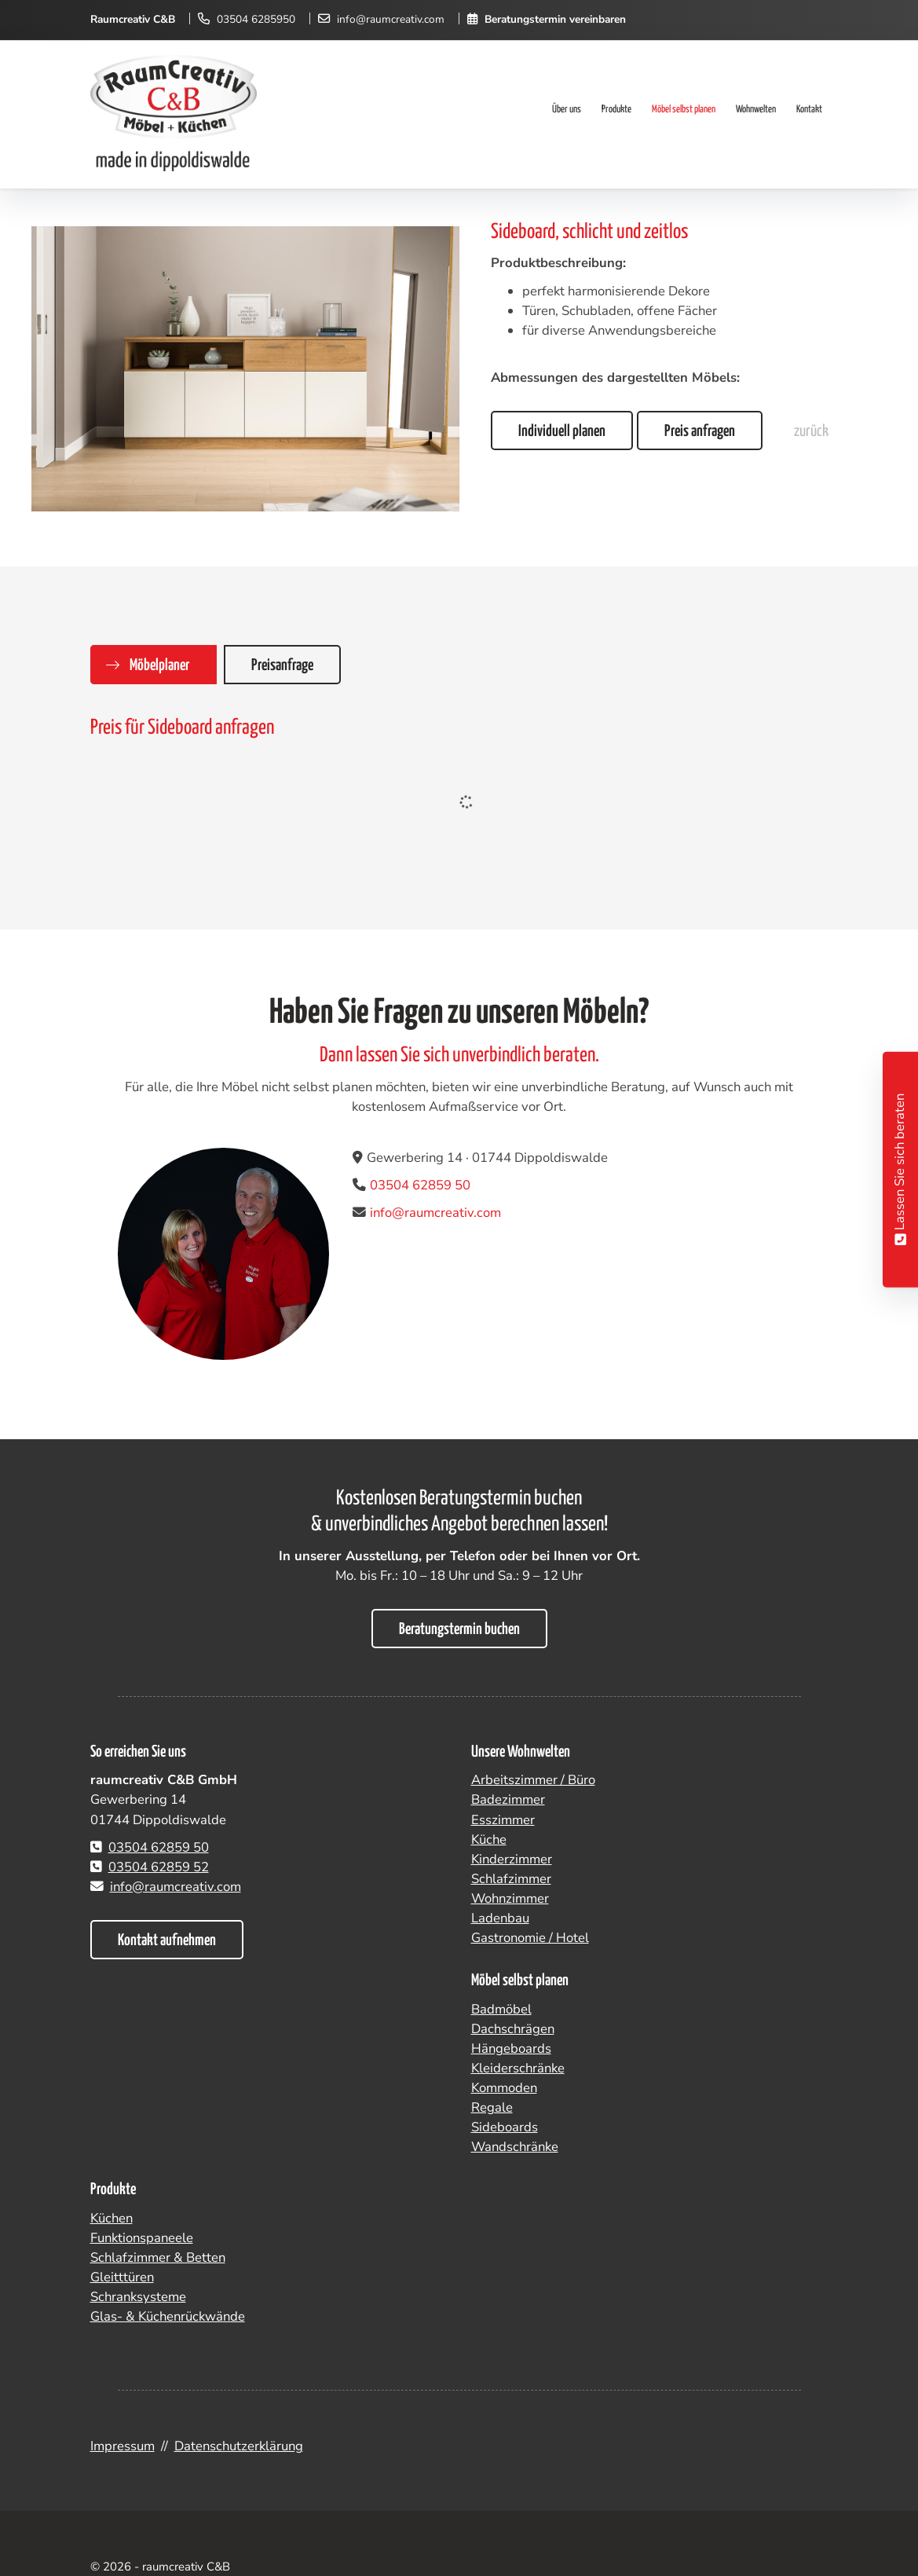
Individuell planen (561, 431)
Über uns (566, 109)
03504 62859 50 (420, 1185)
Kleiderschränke (518, 2068)
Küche (489, 1839)
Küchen (111, 2218)
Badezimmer (508, 1799)
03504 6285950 (256, 19)
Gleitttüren (122, 2277)
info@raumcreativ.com (390, 19)
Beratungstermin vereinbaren (555, 19)
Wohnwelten (756, 109)
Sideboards (504, 2127)
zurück (811, 431)
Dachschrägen (512, 2029)
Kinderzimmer (511, 1859)
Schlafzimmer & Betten (157, 2257)
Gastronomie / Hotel (530, 1938)
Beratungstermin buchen (459, 1629)
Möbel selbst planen (683, 109)
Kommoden (504, 2088)
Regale (492, 2107)
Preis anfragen (699, 431)
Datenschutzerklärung (238, 2446)
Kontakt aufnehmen (167, 1940)
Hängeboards (511, 2048)
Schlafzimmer (511, 1879)
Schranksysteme (138, 2297)
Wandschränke (514, 2147)
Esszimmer (503, 1820)
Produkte (616, 109)
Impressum (122, 2446)
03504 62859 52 (158, 1867)
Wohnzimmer (510, 1898)
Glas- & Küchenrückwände (167, 2316)
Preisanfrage (282, 665)
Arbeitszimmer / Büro (533, 1780)
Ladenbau (500, 1918)
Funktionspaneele (141, 2238)
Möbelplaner (159, 665)
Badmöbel (501, 2009)
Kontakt (809, 109)
